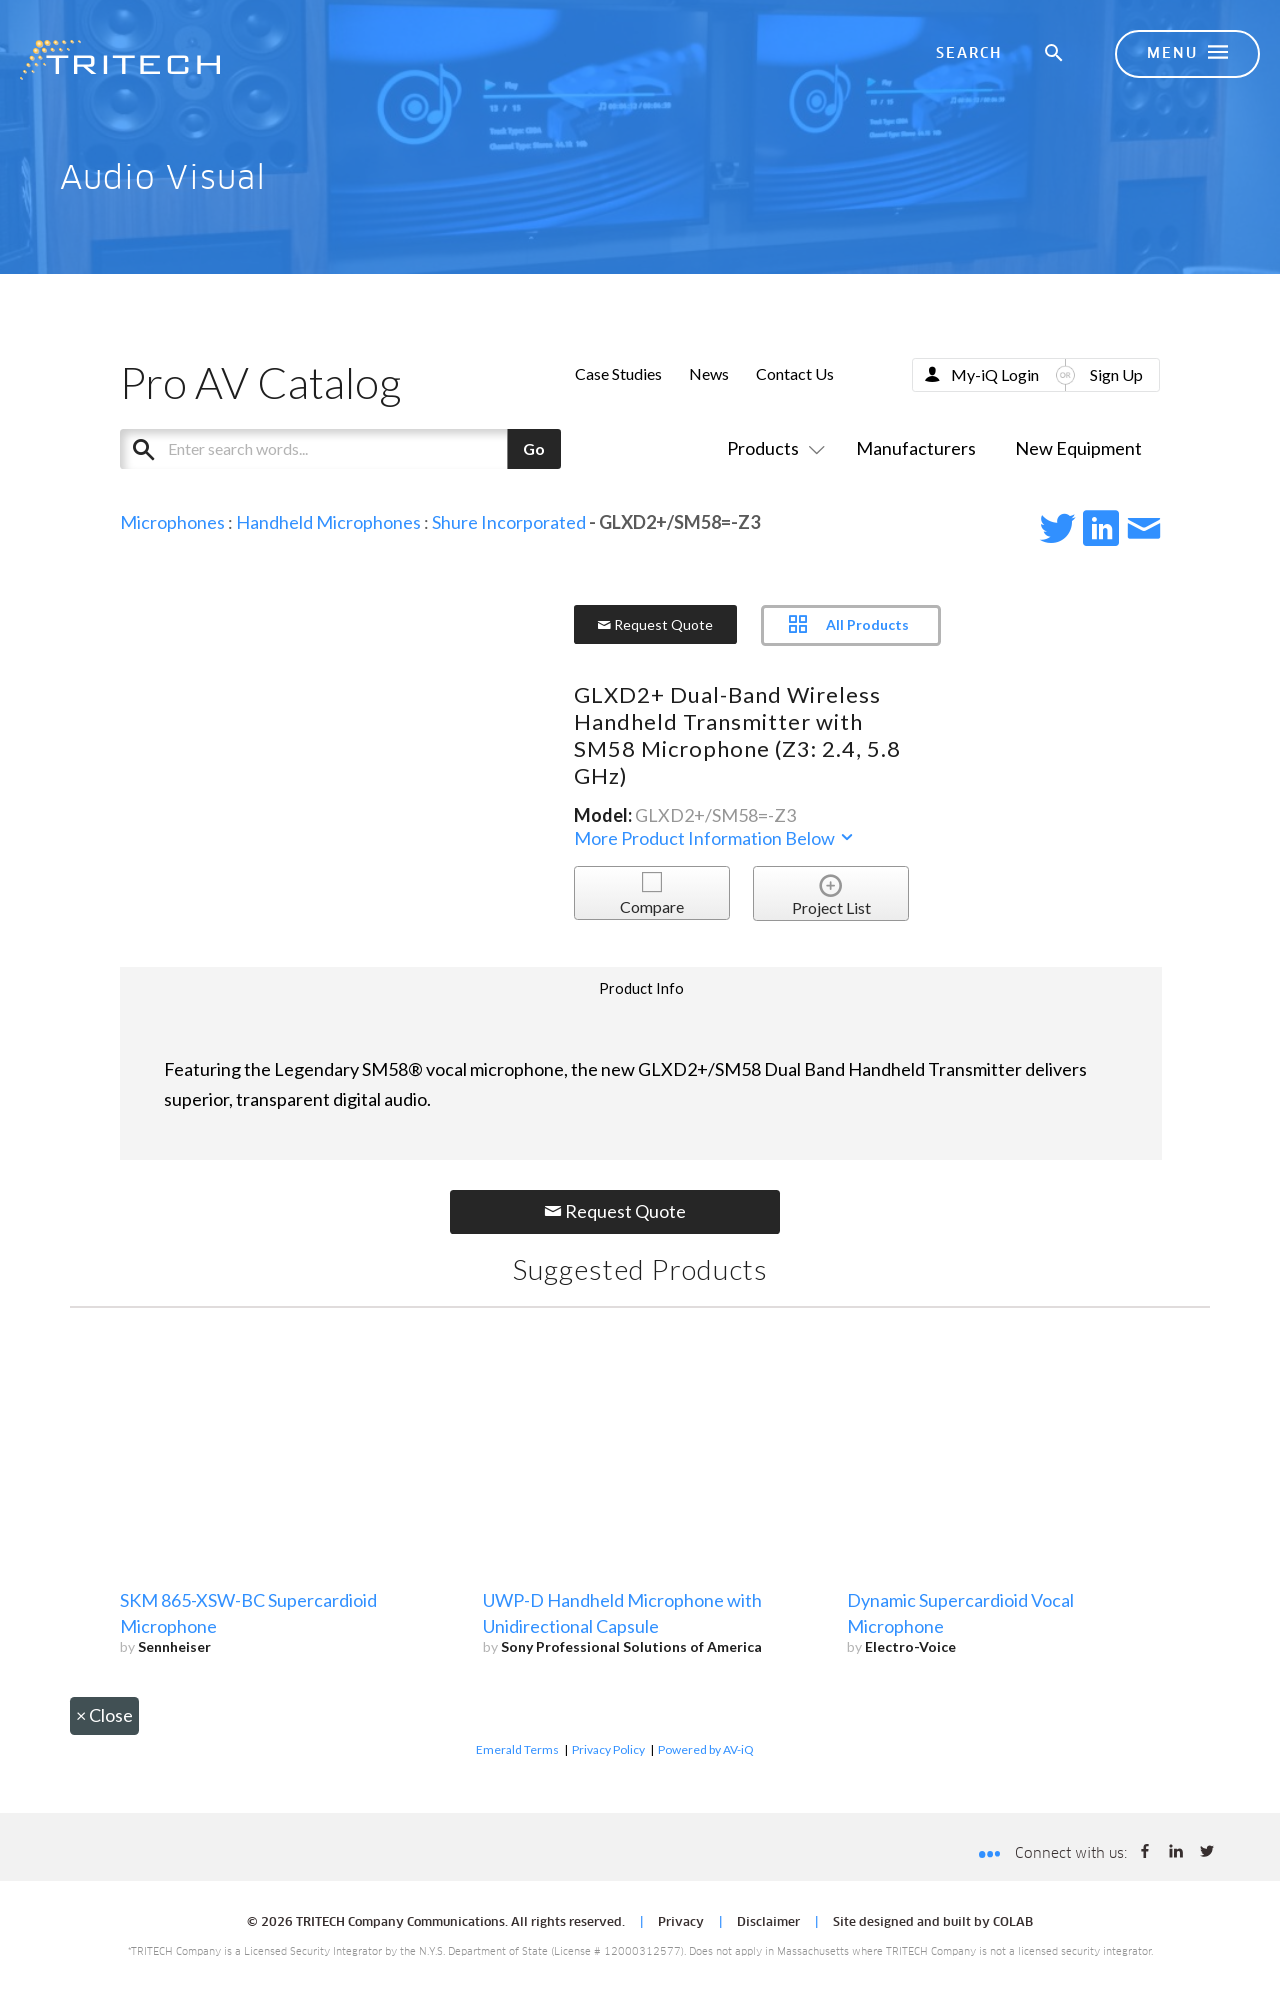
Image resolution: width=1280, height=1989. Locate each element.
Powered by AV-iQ (706, 1749)
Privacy (681, 1923)
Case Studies (618, 373)
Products (772, 448)
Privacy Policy (608, 1749)
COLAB (1013, 1923)
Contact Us (795, 373)
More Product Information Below (715, 838)
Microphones (172, 522)
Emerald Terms (517, 1749)
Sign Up (1116, 374)
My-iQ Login (995, 374)
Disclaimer (768, 1923)
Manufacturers (916, 448)
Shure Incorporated (509, 522)
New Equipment (1078, 448)
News (709, 373)
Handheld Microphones (328, 522)
